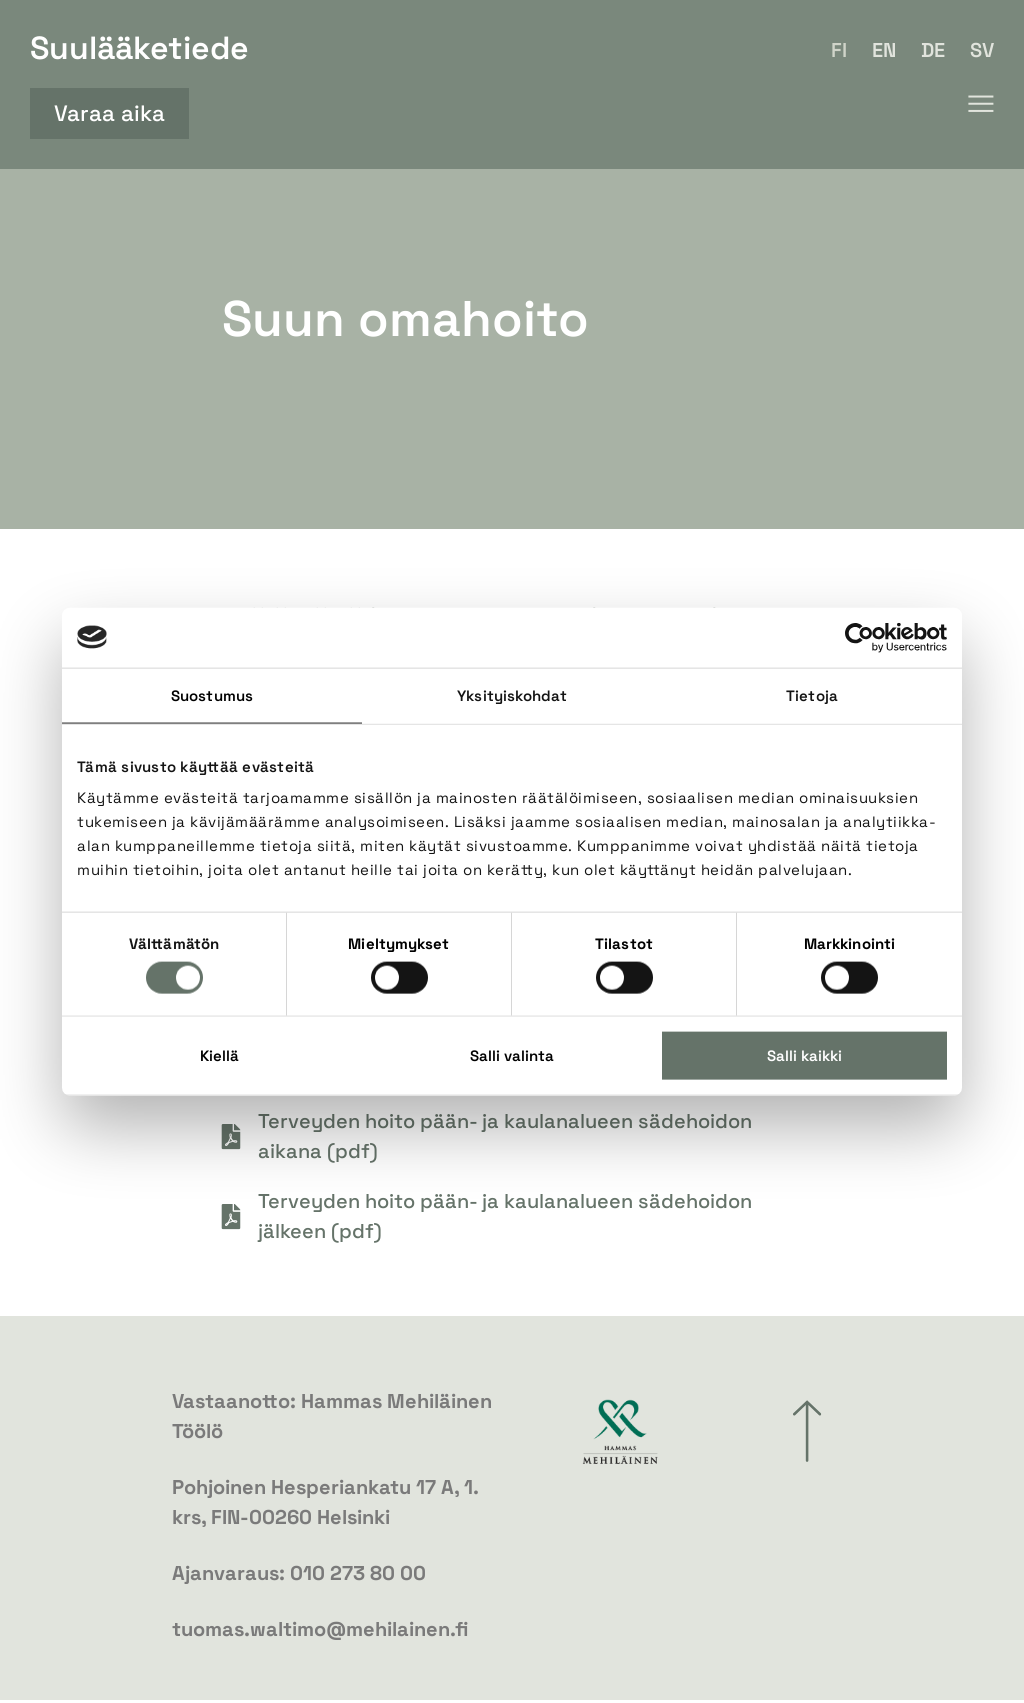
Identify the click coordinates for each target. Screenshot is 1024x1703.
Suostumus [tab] (212, 694)
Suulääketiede (139, 48)
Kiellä (219, 1055)
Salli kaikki (804, 1055)
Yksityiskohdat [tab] (511, 694)
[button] (980, 104)
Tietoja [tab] (812, 694)
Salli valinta (512, 1055)
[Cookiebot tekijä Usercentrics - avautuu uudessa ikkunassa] (859, 637)
